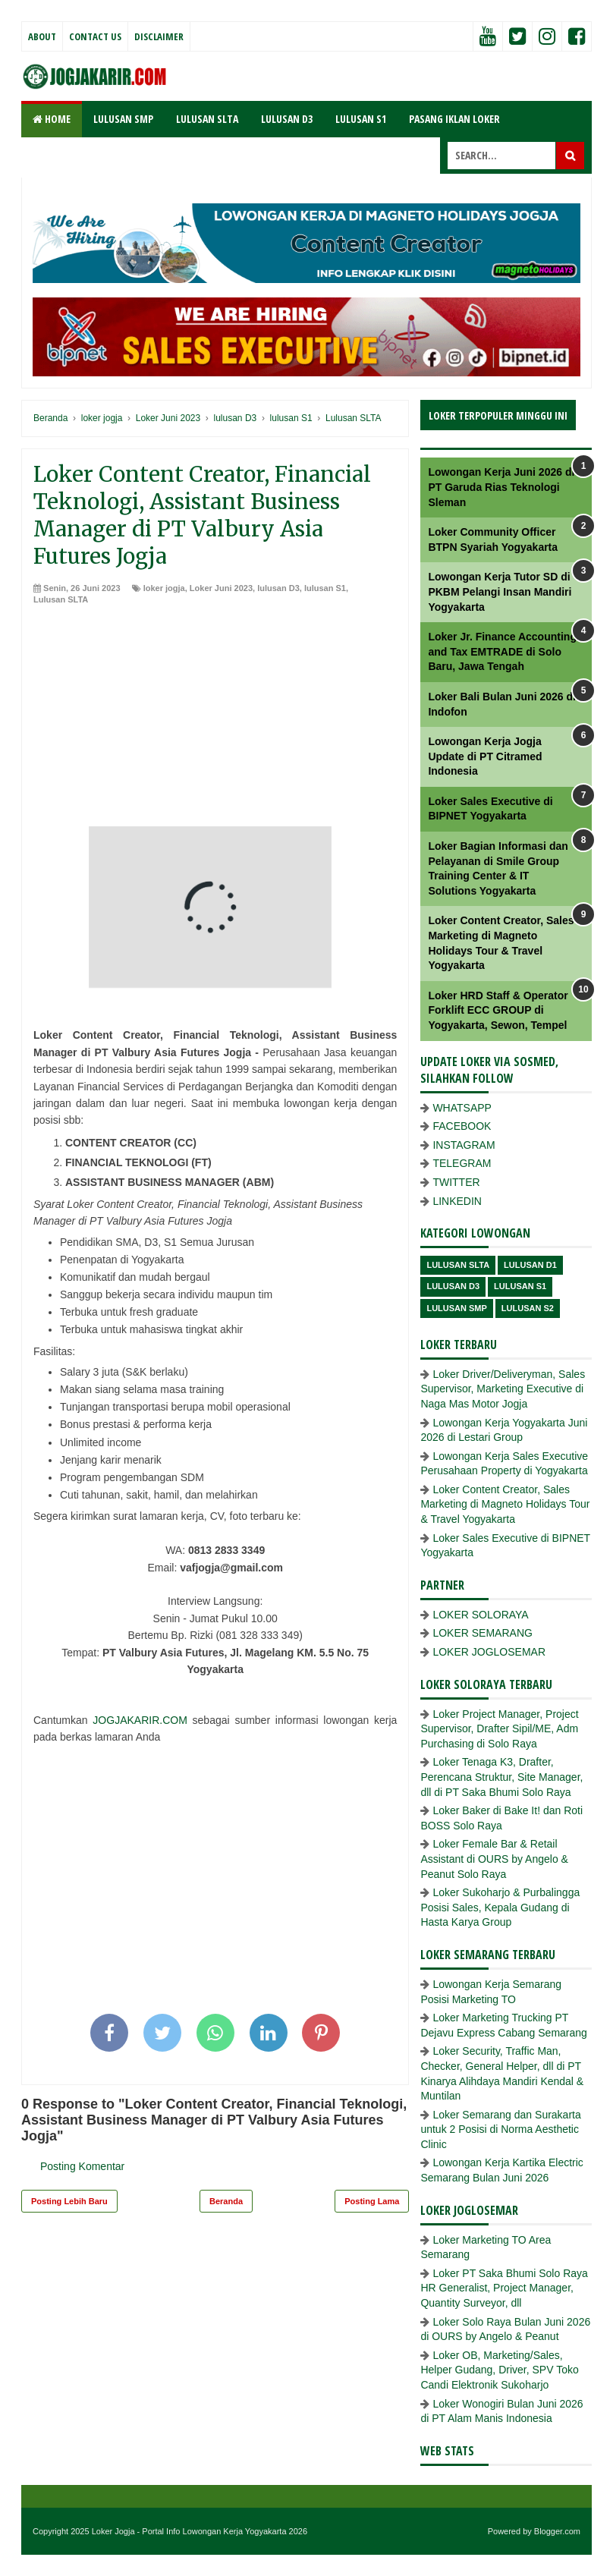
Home (52, 119)
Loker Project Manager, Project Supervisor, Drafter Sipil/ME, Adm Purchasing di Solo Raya (499, 1729)
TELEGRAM (461, 1163)
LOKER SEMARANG (482, 1633)
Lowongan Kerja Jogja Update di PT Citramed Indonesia (485, 756)
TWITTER (455, 1182)
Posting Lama (371, 2201)
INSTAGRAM (463, 1145)
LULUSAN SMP (123, 119)
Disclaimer (159, 36)
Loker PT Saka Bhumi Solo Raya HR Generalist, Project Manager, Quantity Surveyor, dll (503, 2288)
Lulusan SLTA (60, 599)
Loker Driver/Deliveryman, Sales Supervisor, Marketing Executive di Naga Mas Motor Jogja (502, 1389)
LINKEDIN (457, 1201)
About (42, 36)
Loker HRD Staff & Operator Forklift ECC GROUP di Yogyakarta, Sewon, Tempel (497, 1010)
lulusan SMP (456, 1308)
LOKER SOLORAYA (480, 1615)
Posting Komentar (82, 2166)
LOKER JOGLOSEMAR (488, 1652)
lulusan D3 (278, 588)
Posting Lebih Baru (69, 2201)
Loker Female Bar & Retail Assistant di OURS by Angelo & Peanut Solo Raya (494, 1858)
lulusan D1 (530, 1264)
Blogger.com (557, 2531)
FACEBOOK (461, 1126)
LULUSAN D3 (287, 119)
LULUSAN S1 (360, 119)
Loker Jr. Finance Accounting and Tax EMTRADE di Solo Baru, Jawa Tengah (502, 651)
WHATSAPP (462, 1108)
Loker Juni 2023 (221, 588)
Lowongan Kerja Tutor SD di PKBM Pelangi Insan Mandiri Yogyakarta (499, 591)
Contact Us (95, 36)
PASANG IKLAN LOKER (454, 119)
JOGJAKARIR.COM (140, 1720)
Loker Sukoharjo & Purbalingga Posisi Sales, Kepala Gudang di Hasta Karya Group (500, 1907)
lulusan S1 (325, 588)
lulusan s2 (527, 1308)
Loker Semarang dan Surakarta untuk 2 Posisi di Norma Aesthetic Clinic (500, 2129)
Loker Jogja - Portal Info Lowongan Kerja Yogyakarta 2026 (199, 2531)
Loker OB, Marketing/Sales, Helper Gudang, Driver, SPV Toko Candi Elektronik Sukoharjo (499, 2370)
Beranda (226, 2201)
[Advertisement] (215, 720)
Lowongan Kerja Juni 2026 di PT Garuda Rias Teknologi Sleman (501, 487)
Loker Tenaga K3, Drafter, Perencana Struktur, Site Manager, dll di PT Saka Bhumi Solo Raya (501, 1777)
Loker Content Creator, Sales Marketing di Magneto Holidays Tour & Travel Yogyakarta (504, 1504)
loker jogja (164, 588)
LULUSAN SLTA (207, 119)
